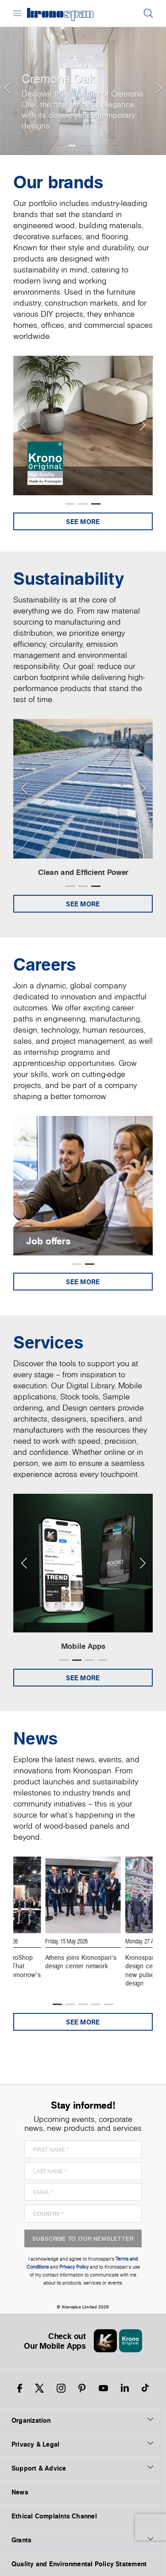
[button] (6, 77)
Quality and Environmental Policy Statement (79, 2563)
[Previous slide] (24, 425)
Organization (83, 2420)
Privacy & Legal (83, 2444)
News (20, 2492)
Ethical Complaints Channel (54, 2516)
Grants (83, 2540)
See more (83, 521)
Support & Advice (83, 2468)
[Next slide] (142, 425)
